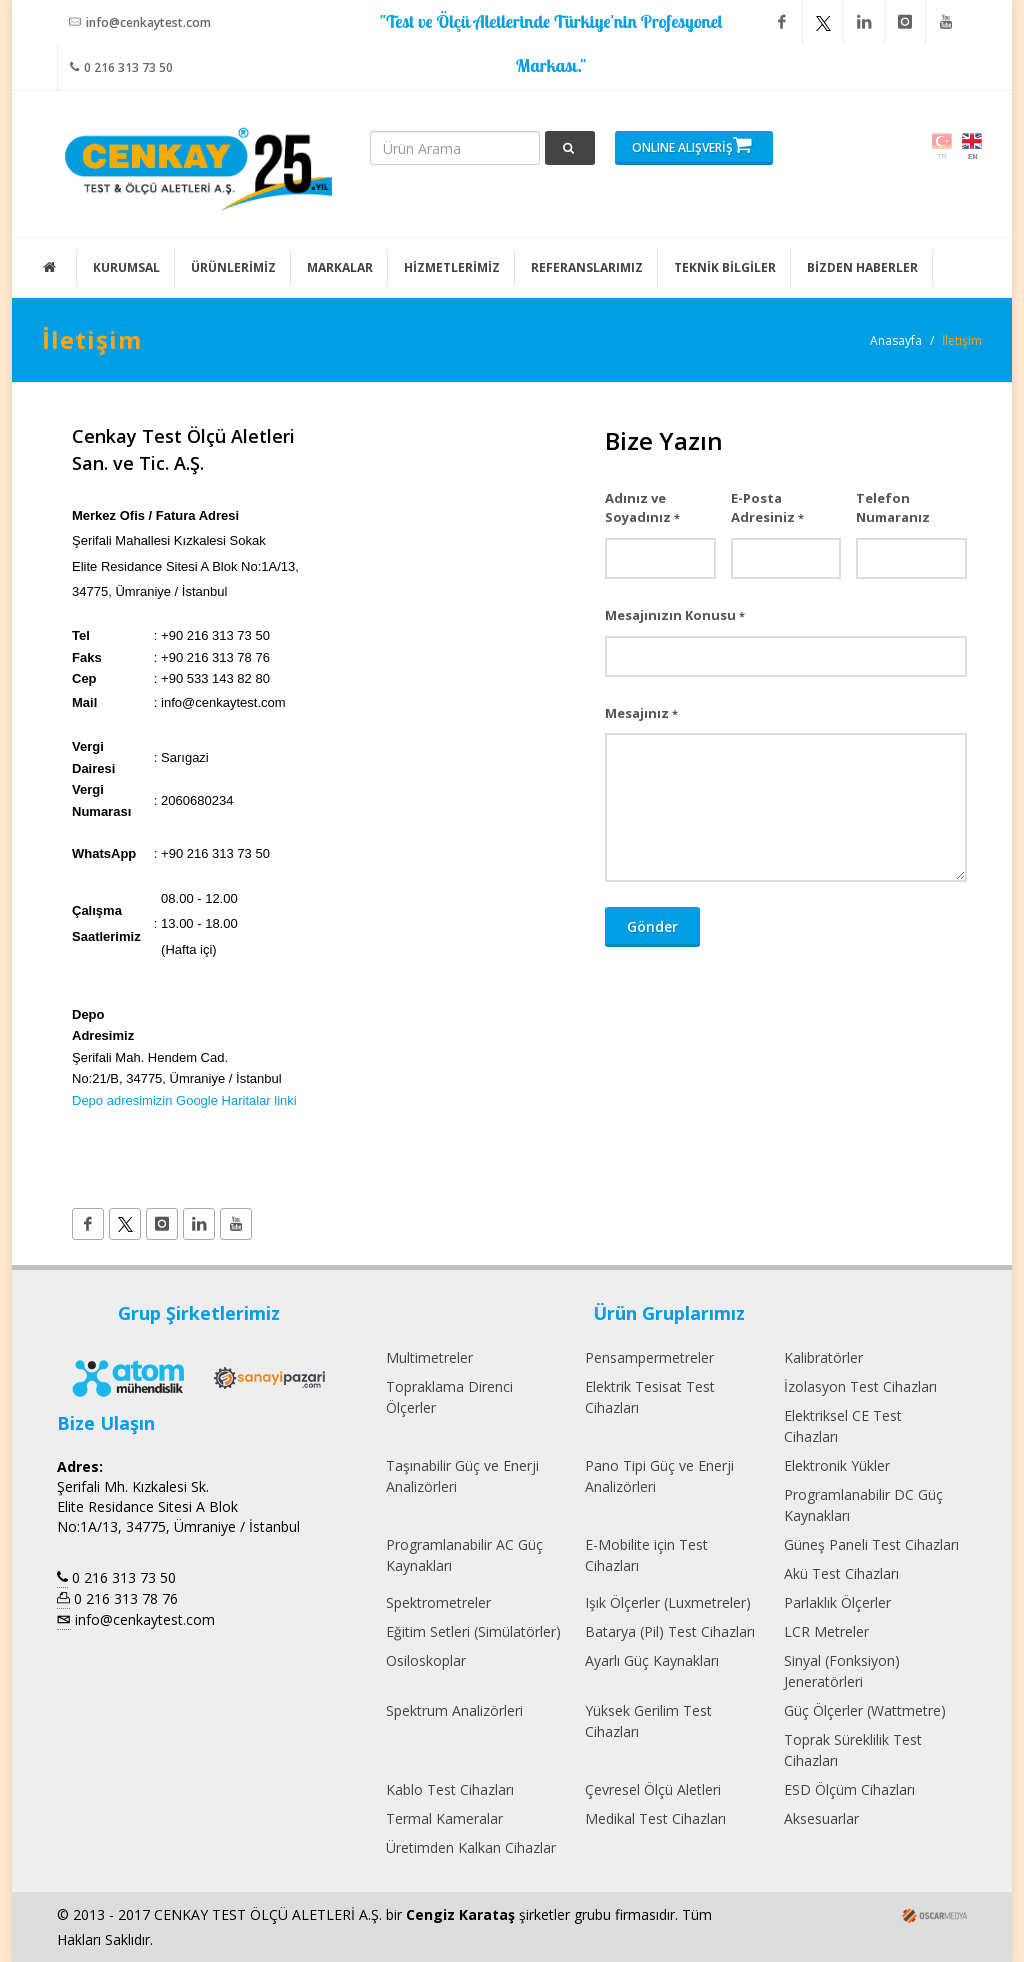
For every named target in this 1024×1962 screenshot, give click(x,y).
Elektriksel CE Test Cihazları (843, 1426)
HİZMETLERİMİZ (452, 267)
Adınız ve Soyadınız (642, 508)
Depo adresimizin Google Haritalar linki (184, 1100)
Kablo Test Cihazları (450, 1789)
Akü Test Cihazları (841, 1573)
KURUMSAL (126, 267)
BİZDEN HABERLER (862, 267)
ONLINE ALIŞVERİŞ (692, 145)
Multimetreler (429, 1357)
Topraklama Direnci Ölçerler (449, 1397)
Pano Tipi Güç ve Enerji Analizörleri (659, 1476)
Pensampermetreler (649, 1357)
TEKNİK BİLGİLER (725, 267)
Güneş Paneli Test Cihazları (871, 1544)
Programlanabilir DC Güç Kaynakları (863, 1505)
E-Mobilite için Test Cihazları (646, 1555)
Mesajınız (641, 713)
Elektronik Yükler (837, 1465)
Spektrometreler (438, 1602)
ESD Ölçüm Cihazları (849, 1789)
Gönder (652, 926)
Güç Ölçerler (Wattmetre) (865, 1710)
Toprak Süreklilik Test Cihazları (853, 1750)
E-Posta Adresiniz (767, 508)
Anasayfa (896, 340)
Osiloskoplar (426, 1660)
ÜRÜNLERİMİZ (233, 267)
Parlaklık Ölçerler (837, 1602)
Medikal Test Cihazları (655, 1818)
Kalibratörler (823, 1357)
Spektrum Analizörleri (454, 1710)
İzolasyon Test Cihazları (860, 1386)
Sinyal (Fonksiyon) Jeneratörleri (842, 1671)
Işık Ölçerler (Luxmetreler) (668, 1602)
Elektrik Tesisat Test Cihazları (650, 1397)
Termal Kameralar (444, 1818)
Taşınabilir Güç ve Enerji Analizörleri (462, 1476)
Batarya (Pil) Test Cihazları (670, 1631)
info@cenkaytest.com (140, 22)
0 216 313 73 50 (121, 67)
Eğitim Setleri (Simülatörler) (473, 1631)
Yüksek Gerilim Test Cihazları (648, 1721)
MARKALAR (340, 267)
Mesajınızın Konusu (675, 615)
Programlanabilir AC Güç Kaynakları (464, 1555)
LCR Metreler (826, 1631)
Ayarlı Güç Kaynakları (652, 1660)
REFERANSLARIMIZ (587, 267)
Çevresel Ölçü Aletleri (653, 1789)
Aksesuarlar (821, 1818)
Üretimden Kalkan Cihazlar (471, 1847)
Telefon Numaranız (893, 508)
